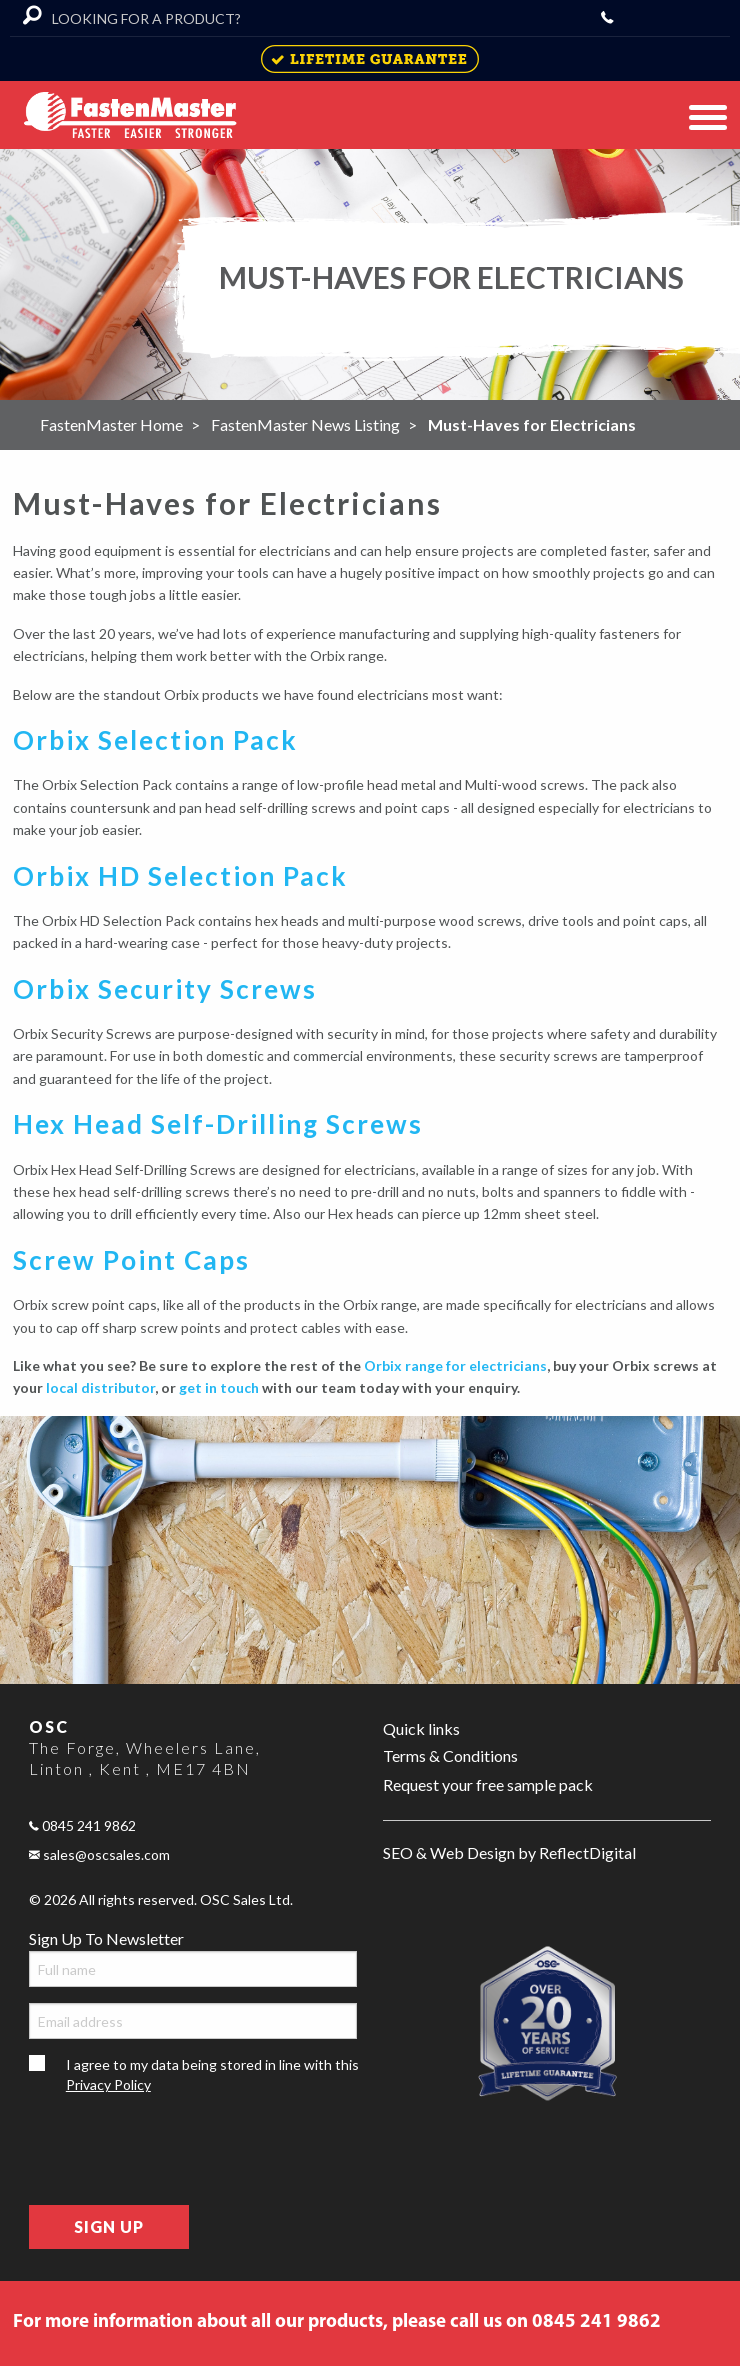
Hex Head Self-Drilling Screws (218, 1124)
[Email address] (193, 2021)
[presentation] (181, 2150)
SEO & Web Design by (509, 1853)
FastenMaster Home (111, 424)
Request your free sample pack (488, 1784)
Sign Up (109, 2226)
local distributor (100, 1387)
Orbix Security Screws (165, 989)
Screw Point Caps (131, 1260)
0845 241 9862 (82, 1825)
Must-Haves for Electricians (532, 424)
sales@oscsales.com (99, 1854)
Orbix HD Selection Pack (180, 876)
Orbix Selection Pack (155, 740)
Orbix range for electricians (455, 1365)
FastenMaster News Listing (305, 424)
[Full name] (193, 1969)
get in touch (219, 1387)
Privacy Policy (108, 2084)
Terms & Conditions (450, 1755)
